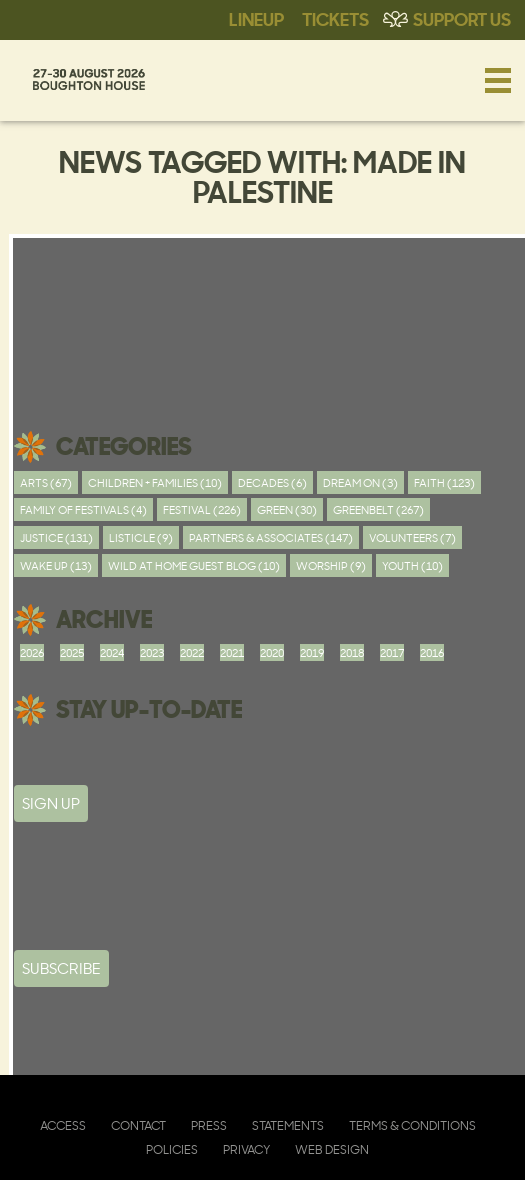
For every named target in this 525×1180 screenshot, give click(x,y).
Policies (172, 1149)
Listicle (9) (141, 537)
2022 (192, 652)
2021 (232, 652)
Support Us (462, 18)
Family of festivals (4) (83, 509)
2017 (392, 652)
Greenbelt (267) (378, 509)
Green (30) (287, 509)
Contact (138, 1125)
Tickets (335, 18)
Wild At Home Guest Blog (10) (194, 565)
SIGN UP (51, 803)
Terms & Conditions (412, 1125)
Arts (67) (46, 482)
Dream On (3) (360, 482)
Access (63, 1125)
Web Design (332, 1149)
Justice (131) (56, 537)
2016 (432, 652)
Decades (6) (272, 482)
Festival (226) (202, 509)
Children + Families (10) (155, 482)
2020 (272, 652)
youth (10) (412, 565)
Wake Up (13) (56, 565)
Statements (288, 1125)
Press (209, 1125)
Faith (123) (444, 482)
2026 (32, 652)
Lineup (256, 18)
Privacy (246, 1149)
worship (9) (331, 565)
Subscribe (61, 968)
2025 (72, 652)
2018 (352, 652)
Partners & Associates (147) (271, 537)
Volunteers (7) (412, 537)
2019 (312, 652)
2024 (112, 652)
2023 (152, 652)
